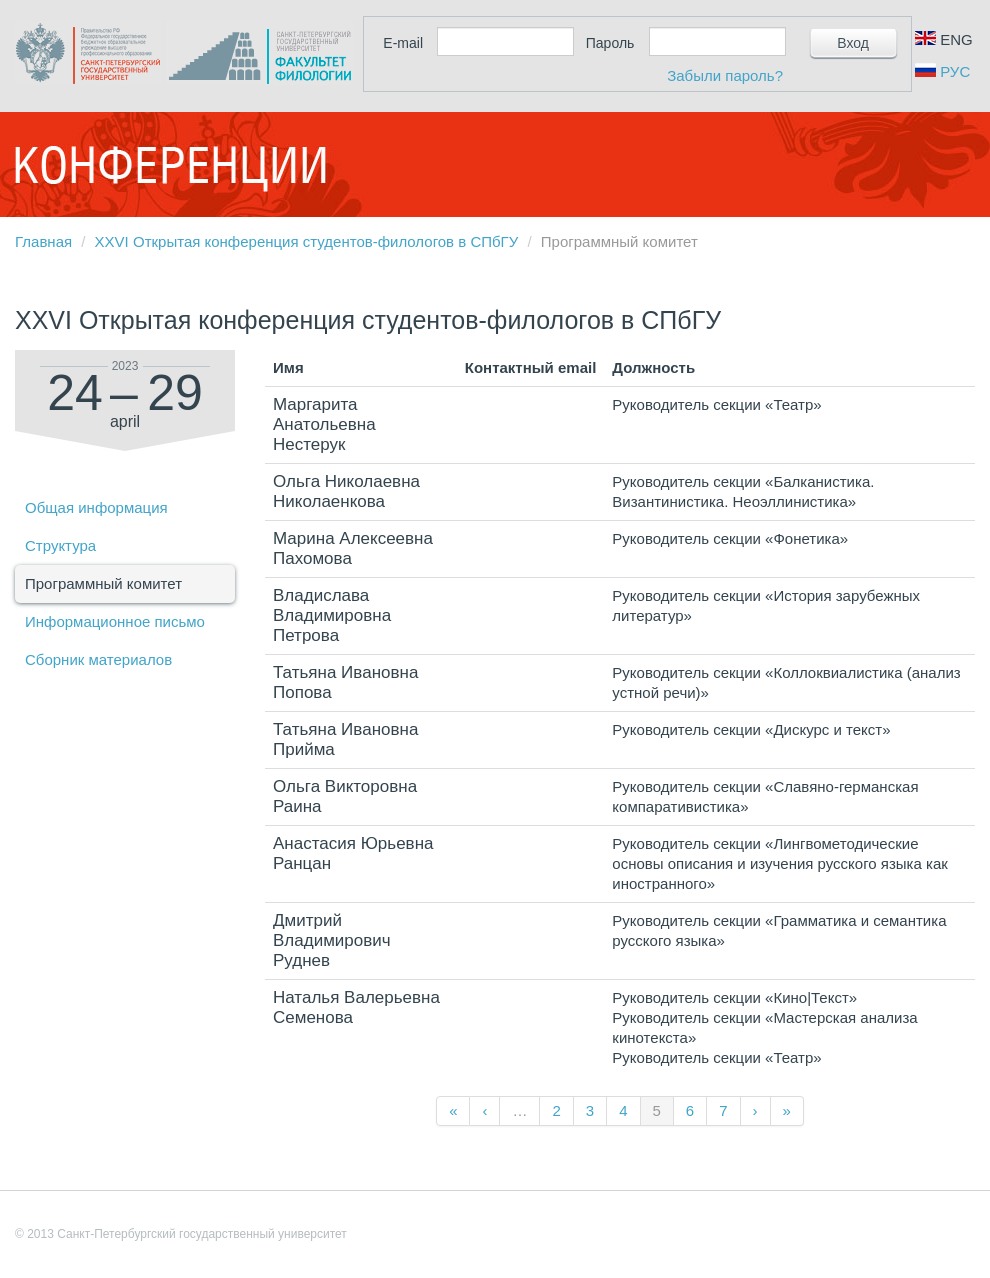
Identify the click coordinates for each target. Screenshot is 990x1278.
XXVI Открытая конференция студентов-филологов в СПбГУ (307, 241)
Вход (853, 43)
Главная (43, 241)
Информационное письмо (115, 621)
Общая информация (96, 507)
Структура (60, 545)
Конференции (170, 165)
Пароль (610, 43)
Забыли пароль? (725, 75)
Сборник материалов (98, 659)
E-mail (403, 43)
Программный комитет (103, 583)
